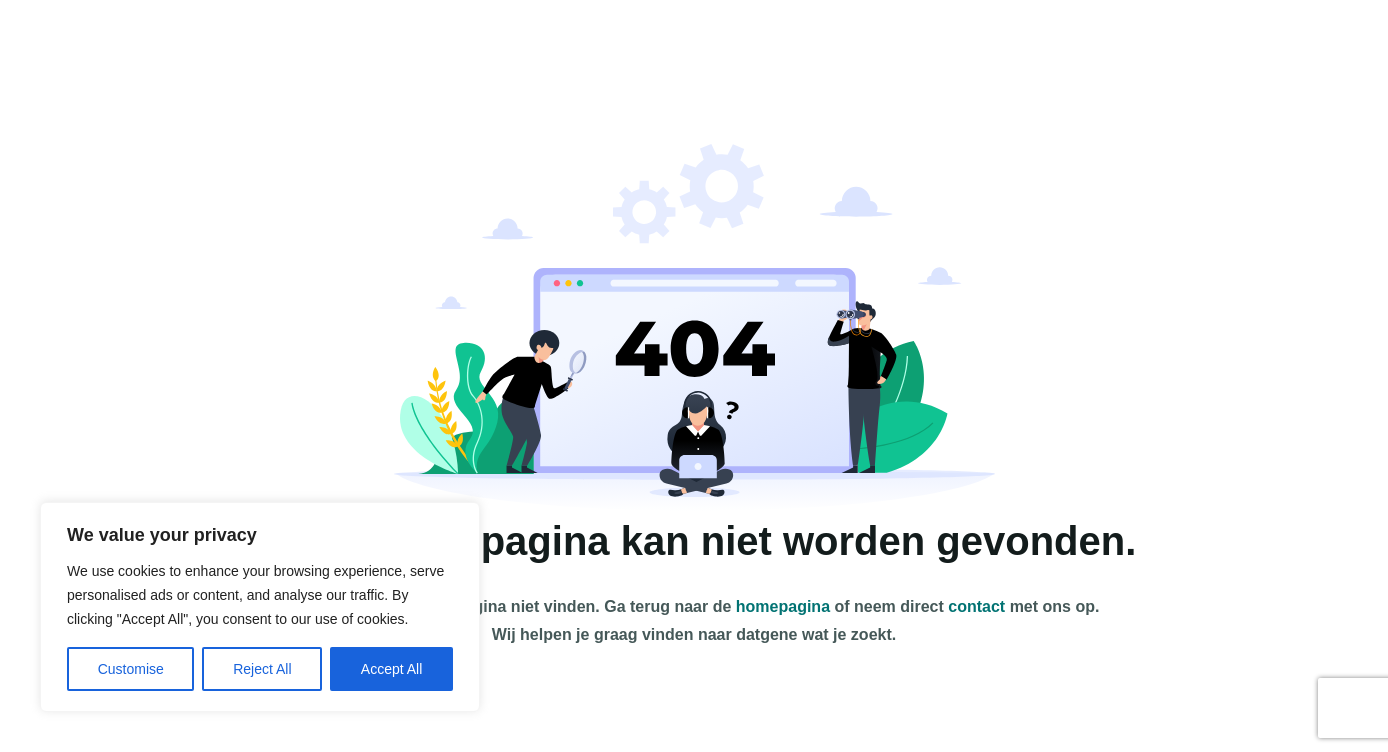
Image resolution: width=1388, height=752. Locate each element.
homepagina (783, 606)
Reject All (262, 669)
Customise (131, 669)
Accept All (391, 669)
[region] (260, 607)
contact (976, 606)
